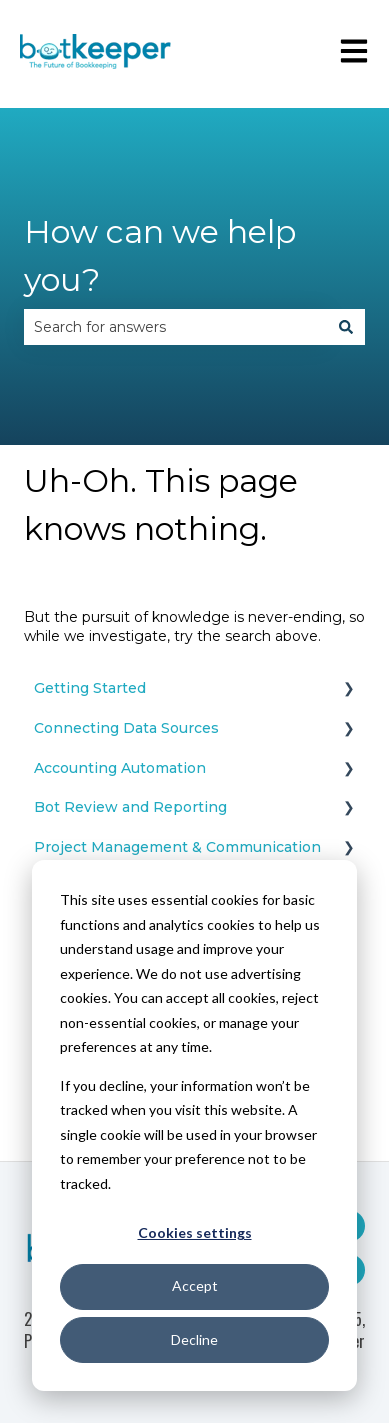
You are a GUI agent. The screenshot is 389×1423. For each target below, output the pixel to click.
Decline (194, 1339)
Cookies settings (195, 1232)
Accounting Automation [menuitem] (120, 768)
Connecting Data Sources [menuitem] (126, 728)
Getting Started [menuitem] (90, 688)
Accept (195, 1285)
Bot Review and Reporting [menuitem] (130, 807)
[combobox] (175, 327)
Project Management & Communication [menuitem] (177, 847)
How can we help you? (160, 255)
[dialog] (194, 1125)
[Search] (346, 327)
